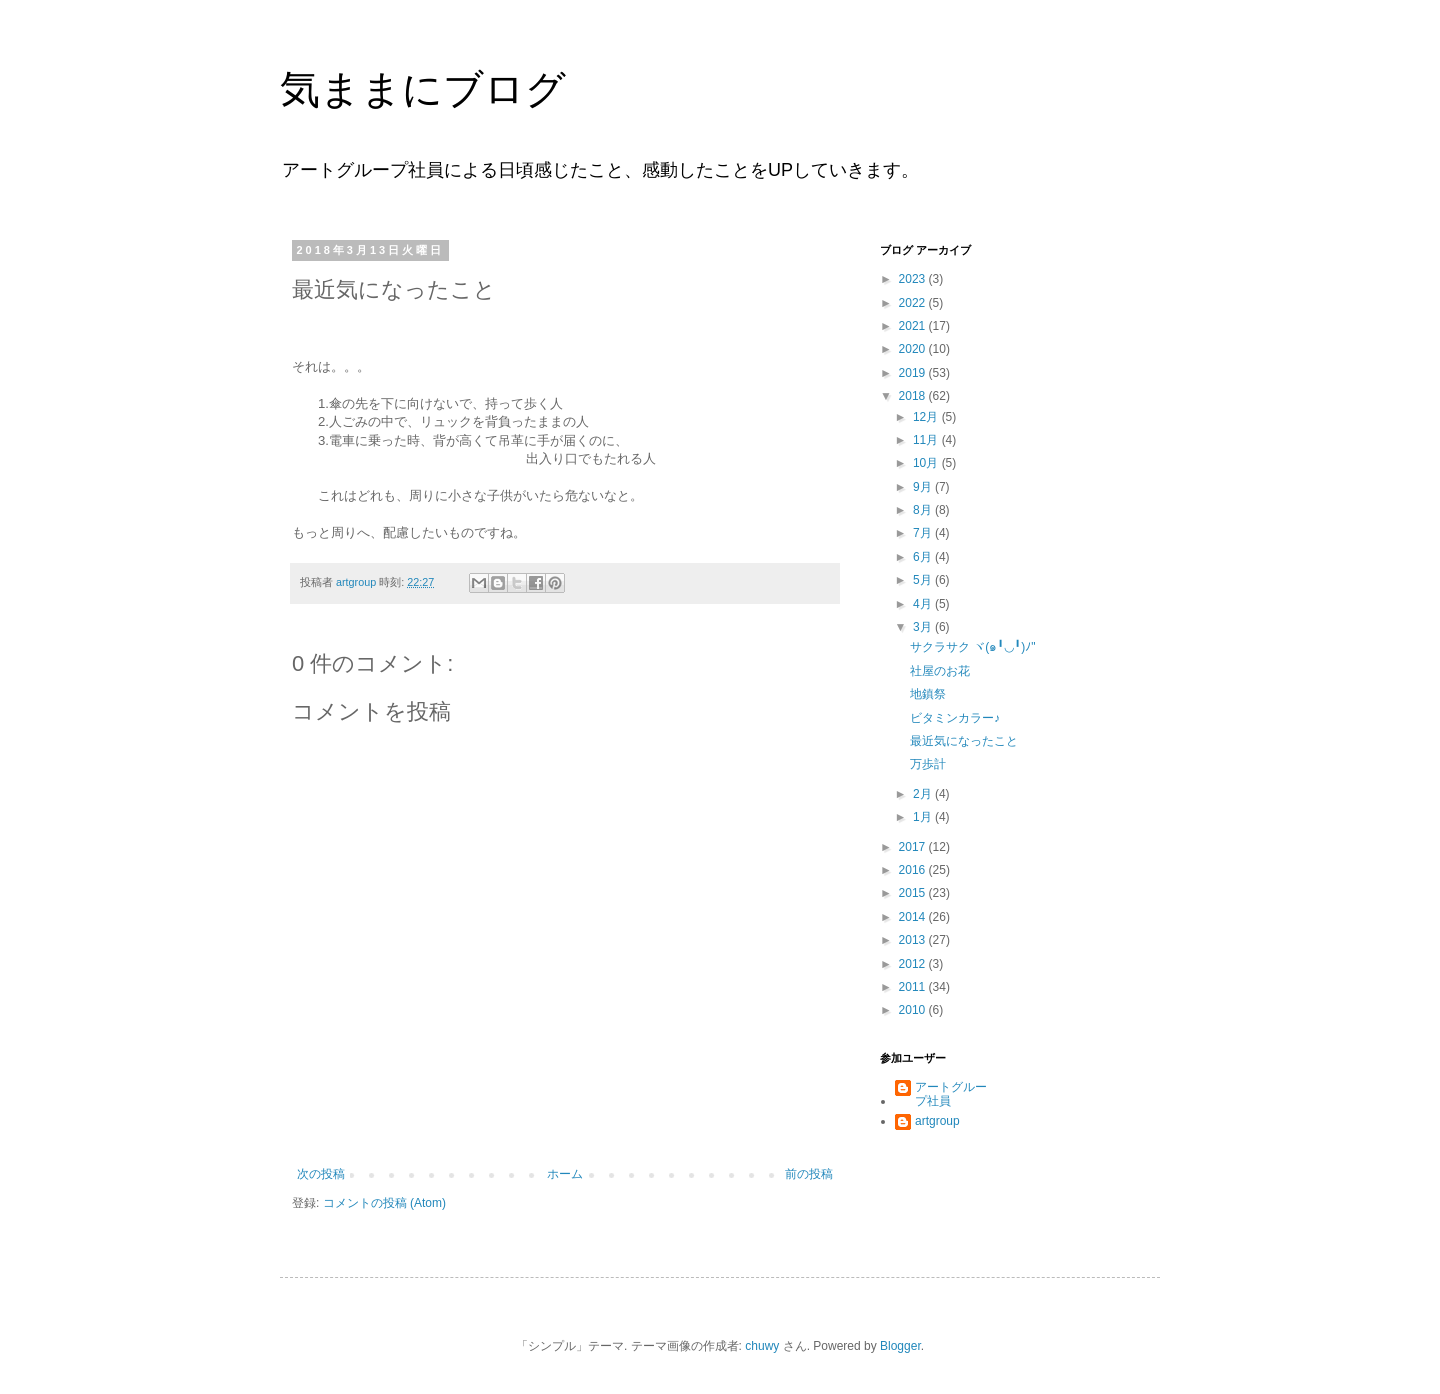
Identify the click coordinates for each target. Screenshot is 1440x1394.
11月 (927, 440)
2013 (914, 940)
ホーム (565, 1174)
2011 (914, 987)
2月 (924, 794)
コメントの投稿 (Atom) (384, 1203)
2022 (914, 303)
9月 (924, 487)
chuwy (762, 1346)
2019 (914, 373)
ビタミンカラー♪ (955, 718)
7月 (924, 533)
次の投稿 (321, 1174)
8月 (924, 510)
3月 (924, 627)
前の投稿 (809, 1174)
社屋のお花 (940, 671)
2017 (914, 847)
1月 (924, 817)
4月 (924, 604)
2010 (914, 1010)
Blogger (900, 1346)
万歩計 (928, 764)
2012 (914, 964)
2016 (914, 870)
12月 (927, 417)
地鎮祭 (928, 694)
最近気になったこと (964, 741)
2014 (914, 917)
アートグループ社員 (951, 1094)
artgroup (937, 1121)
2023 (914, 279)
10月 (927, 463)
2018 (914, 396)
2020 (914, 349)
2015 (914, 893)
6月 (924, 557)
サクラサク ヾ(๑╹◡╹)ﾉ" (973, 647)
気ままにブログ (423, 89)
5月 (924, 580)
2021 (914, 326)
